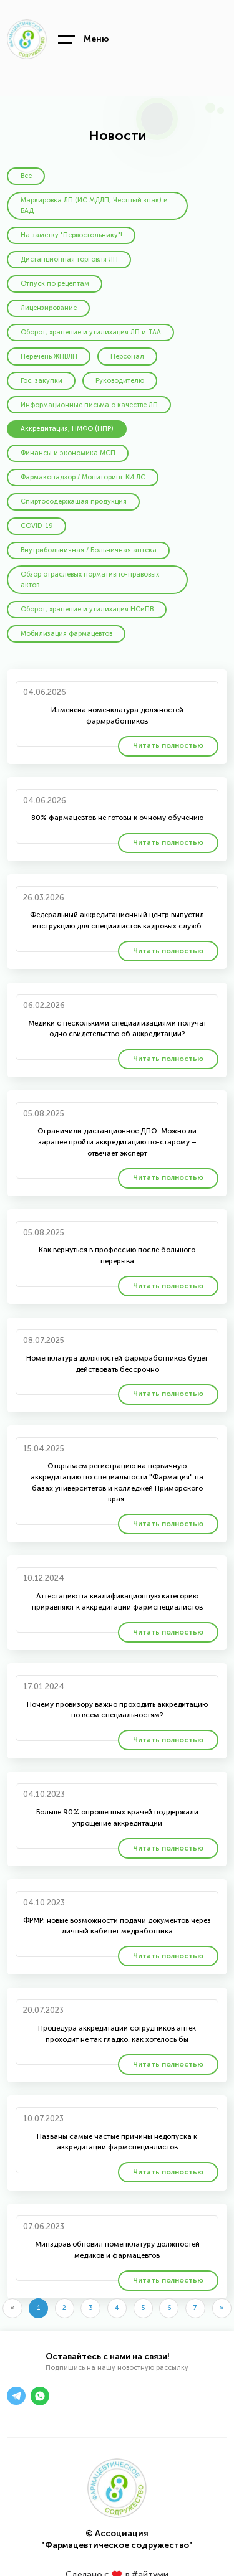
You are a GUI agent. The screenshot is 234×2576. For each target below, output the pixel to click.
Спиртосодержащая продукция (74, 502)
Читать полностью (168, 745)
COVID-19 (37, 526)
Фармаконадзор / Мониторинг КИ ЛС (83, 477)
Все (26, 176)
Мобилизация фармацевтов (66, 634)
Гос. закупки (41, 381)
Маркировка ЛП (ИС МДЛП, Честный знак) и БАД (94, 205)
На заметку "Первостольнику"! (71, 235)
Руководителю (119, 381)
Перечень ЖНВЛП (49, 356)
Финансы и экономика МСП (68, 453)
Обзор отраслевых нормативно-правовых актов (90, 580)
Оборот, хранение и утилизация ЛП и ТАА (91, 332)
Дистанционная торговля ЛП (69, 259)
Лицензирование (49, 308)
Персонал (127, 356)
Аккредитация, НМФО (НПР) (67, 429)
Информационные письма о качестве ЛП (89, 405)
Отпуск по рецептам (55, 284)
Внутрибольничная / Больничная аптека (89, 550)
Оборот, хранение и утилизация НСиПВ (87, 609)
